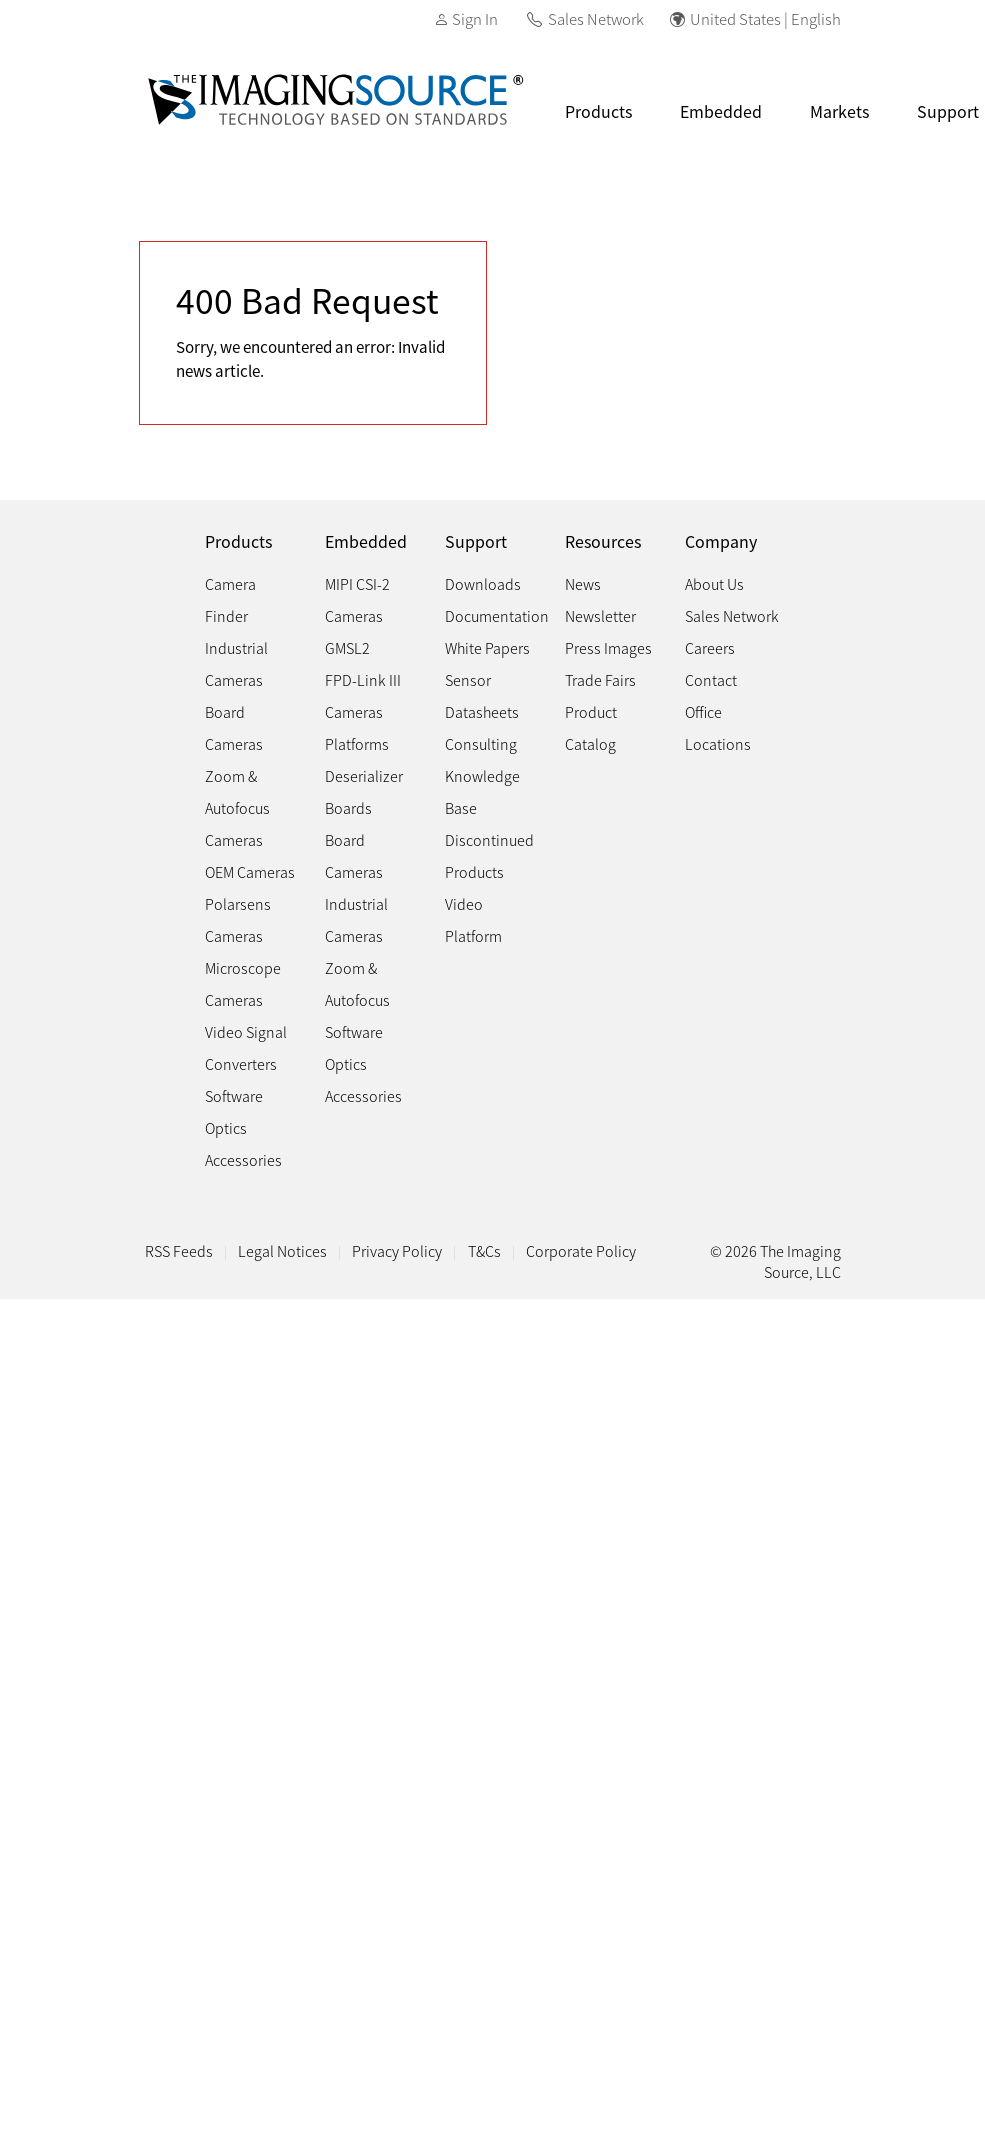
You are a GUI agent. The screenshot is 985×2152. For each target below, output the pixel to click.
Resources (603, 541)
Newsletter (600, 615)
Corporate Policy (581, 1250)
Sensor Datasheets (482, 695)
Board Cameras (234, 727)
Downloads (483, 583)
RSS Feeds (179, 1250)
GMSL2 (347, 647)
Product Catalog (591, 727)
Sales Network (596, 18)
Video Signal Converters (246, 1047)
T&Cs (484, 1250)
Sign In (475, 18)
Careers (710, 647)
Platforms (357, 743)
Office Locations (718, 727)
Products (598, 111)
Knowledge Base (482, 791)
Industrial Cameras (236, 663)
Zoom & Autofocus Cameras (237, 807)
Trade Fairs (600, 679)
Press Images (608, 647)
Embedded (721, 111)
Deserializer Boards (364, 791)
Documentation (497, 615)
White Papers (487, 647)
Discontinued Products (489, 855)
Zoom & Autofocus (357, 983)
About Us (714, 583)
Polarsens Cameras (238, 919)
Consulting (481, 743)
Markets (839, 111)
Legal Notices (282, 1250)
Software (234, 1095)
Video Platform (473, 919)
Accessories (243, 1159)
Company (721, 541)
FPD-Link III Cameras (363, 695)
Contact (711, 679)
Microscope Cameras (243, 983)
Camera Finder (230, 599)
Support (476, 541)
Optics (226, 1127)
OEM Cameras (250, 871)
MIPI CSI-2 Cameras (357, 599)
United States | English (765, 18)
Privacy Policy (397, 1250)
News (583, 583)
